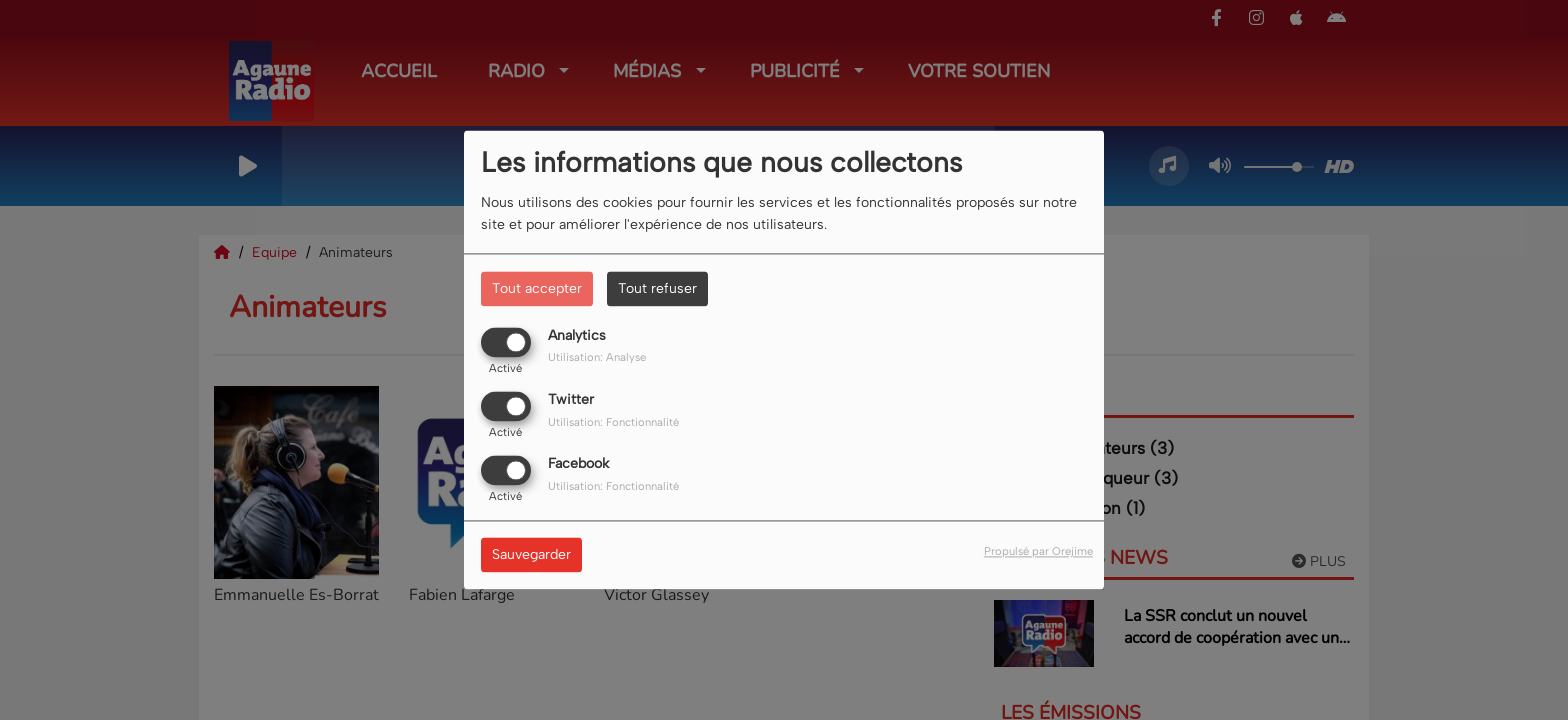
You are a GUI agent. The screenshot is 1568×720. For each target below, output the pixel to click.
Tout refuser (657, 288)
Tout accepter (537, 288)
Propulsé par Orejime (1038, 552)
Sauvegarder (531, 555)
